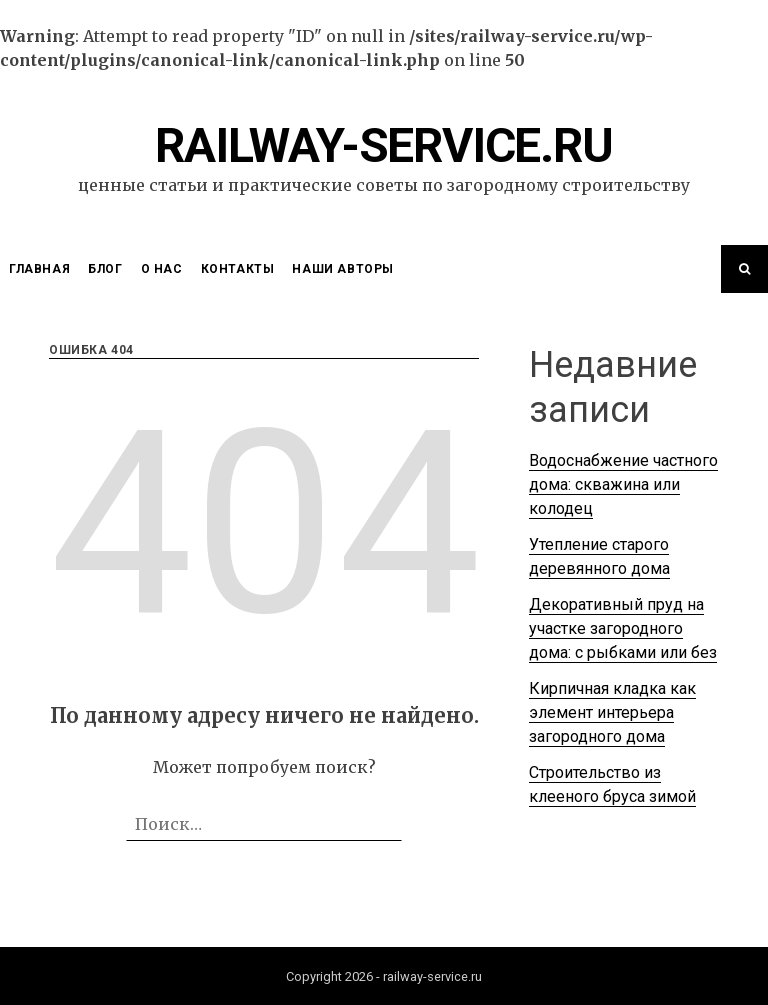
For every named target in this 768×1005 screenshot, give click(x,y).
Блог (105, 269)
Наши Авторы (343, 269)
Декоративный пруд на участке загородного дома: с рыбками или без (623, 628)
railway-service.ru (383, 145)
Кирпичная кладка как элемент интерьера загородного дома (612, 712)
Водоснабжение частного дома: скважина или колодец (623, 484)
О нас (162, 269)
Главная (39, 269)
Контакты (238, 269)
